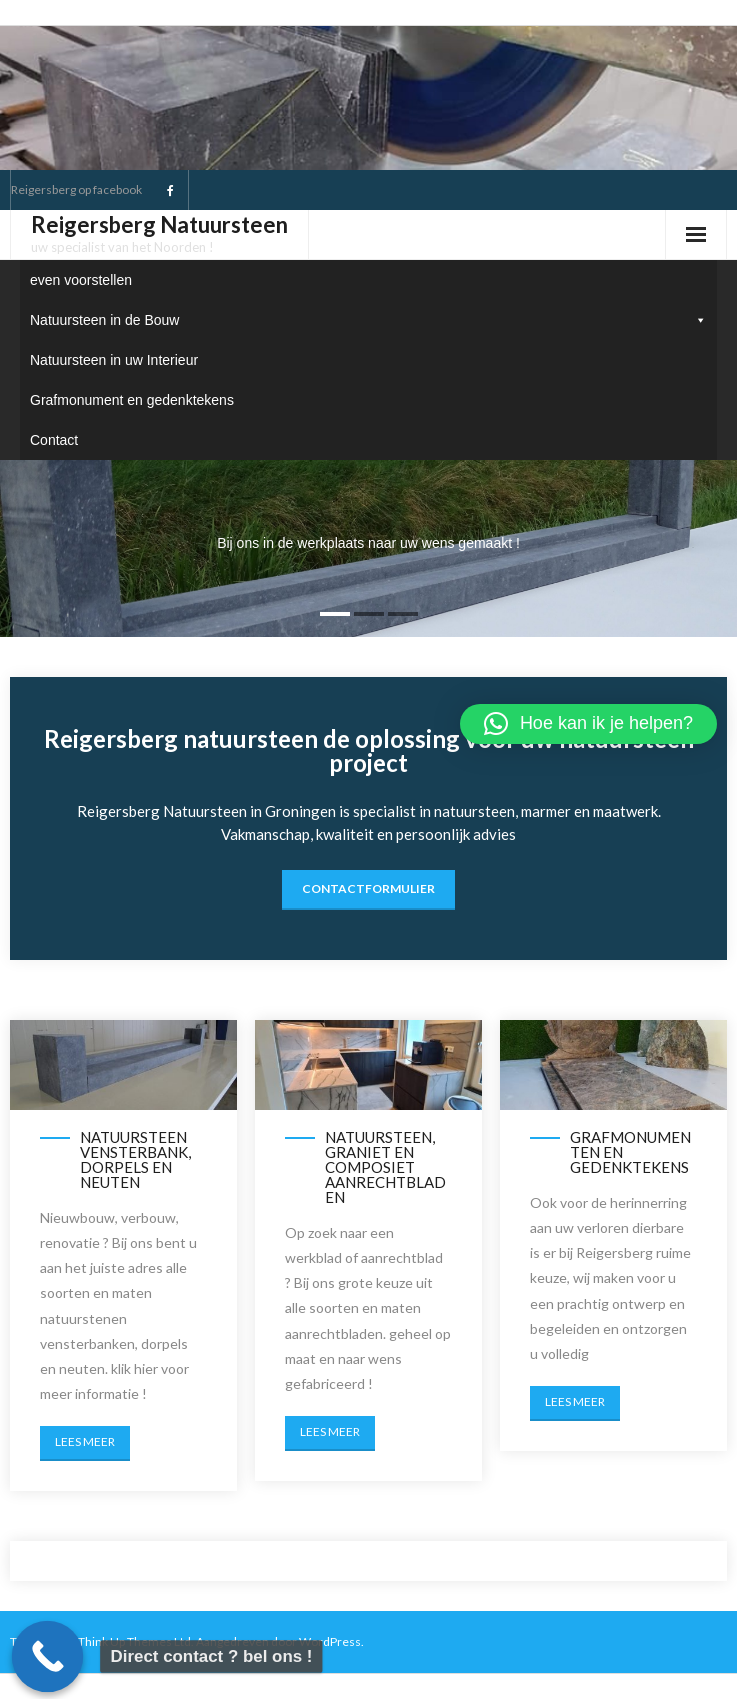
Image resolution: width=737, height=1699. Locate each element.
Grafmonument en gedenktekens (132, 400)
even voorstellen (81, 280)
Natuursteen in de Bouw (368, 320)
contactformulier (368, 888)
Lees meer (85, 1441)
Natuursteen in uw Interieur (114, 360)
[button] (588, 724)
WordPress (330, 1641)
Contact (54, 440)
